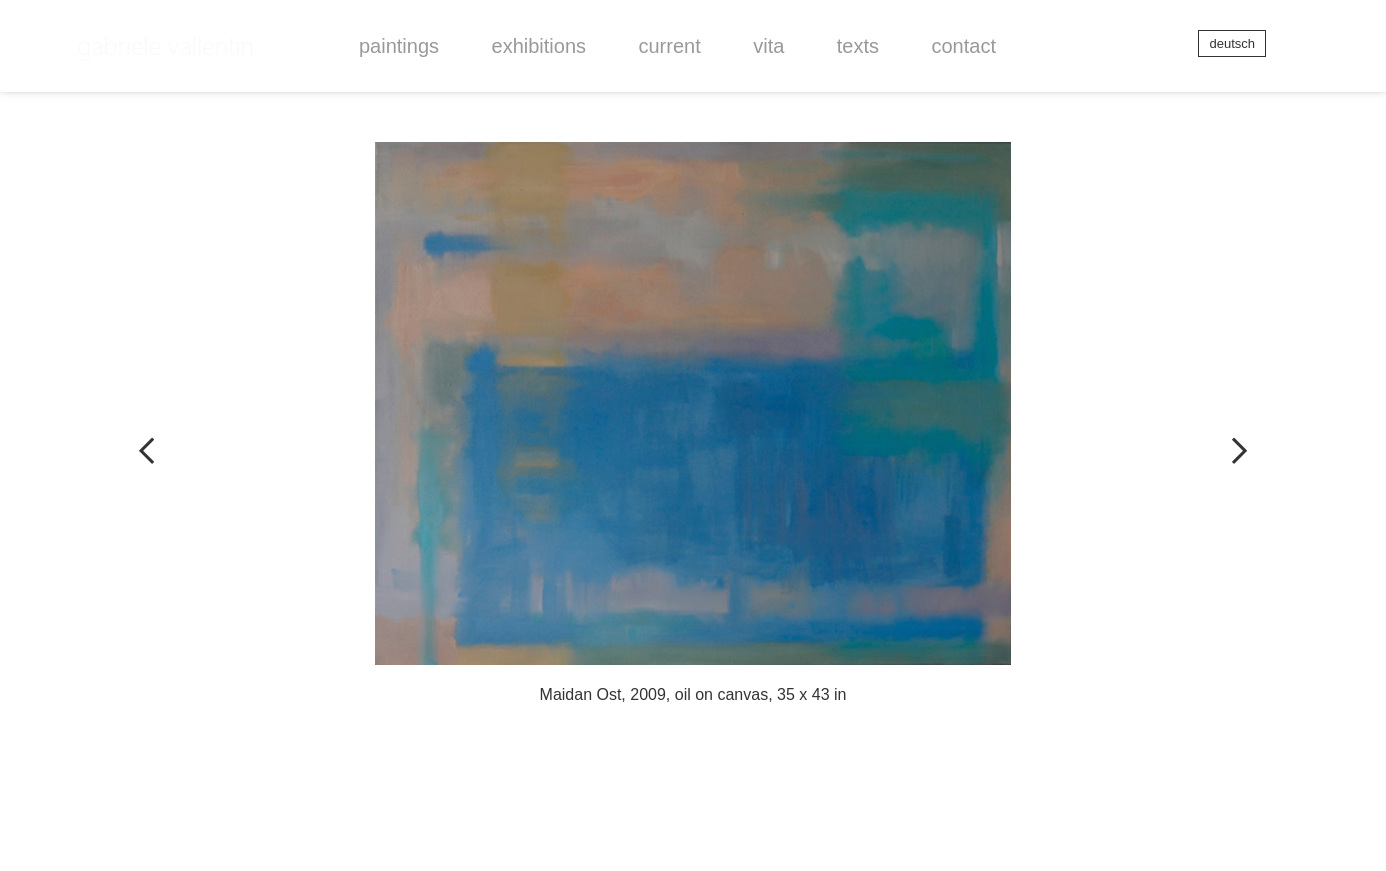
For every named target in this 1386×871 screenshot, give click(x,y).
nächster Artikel (1207, 436)
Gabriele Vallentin (167, 28)
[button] (399, 46)
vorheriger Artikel (179, 436)
